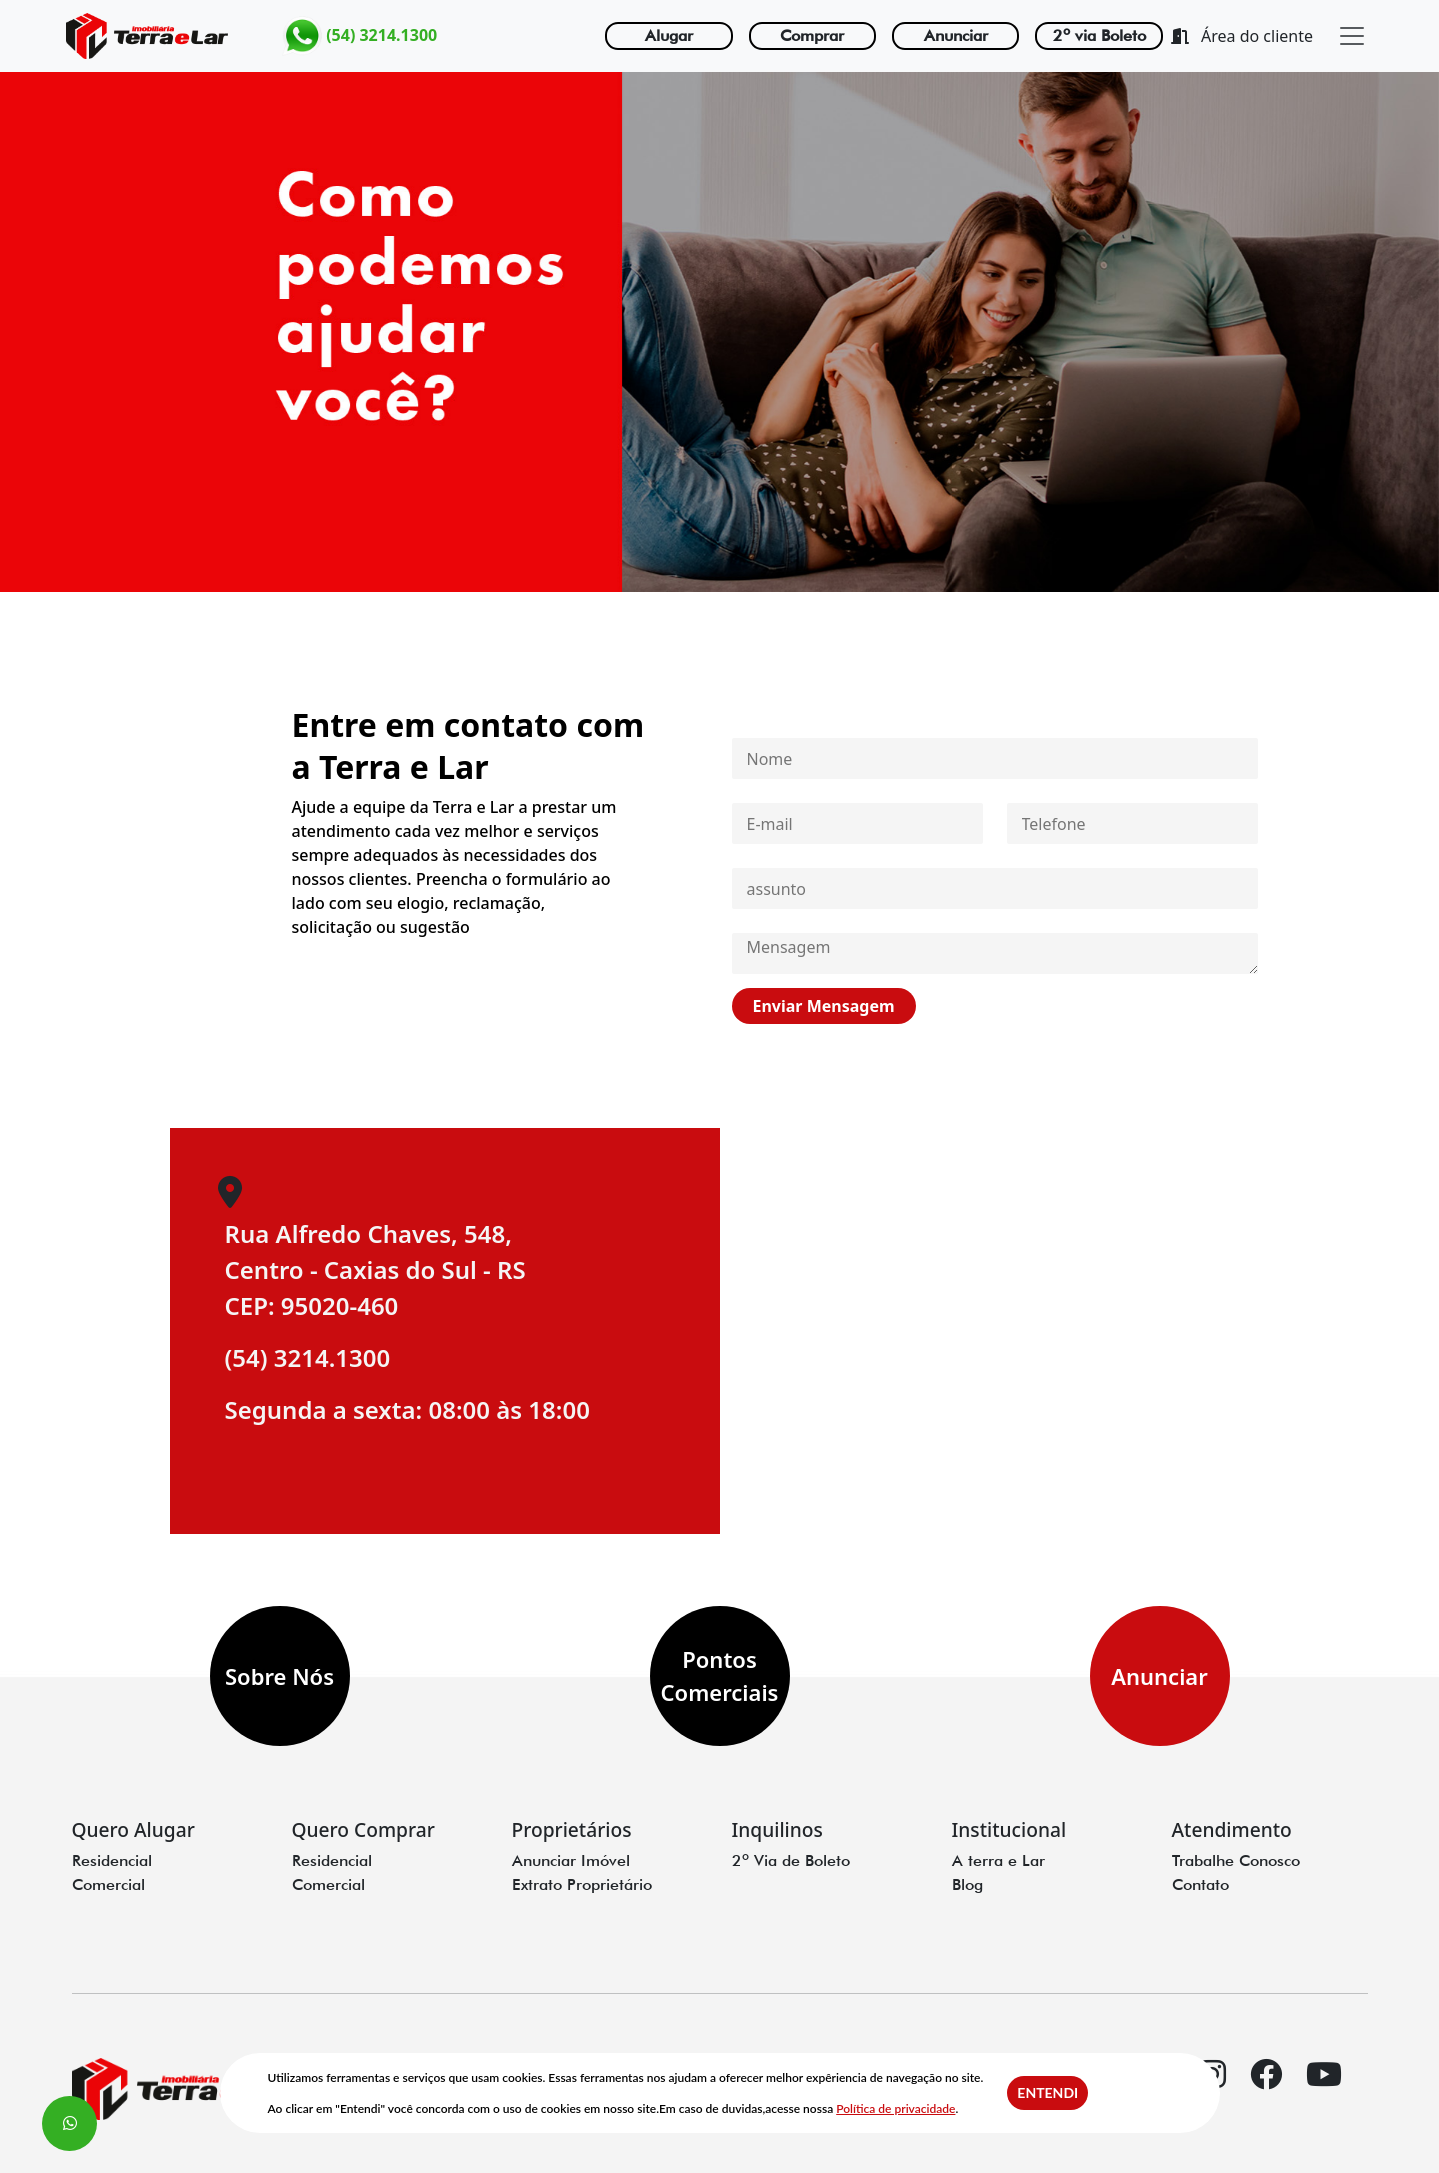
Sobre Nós (279, 1676)
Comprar (812, 35)
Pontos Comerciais (720, 1675)
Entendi (1047, 2092)
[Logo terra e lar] (147, 36)
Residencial (112, 1860)
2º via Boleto (1099, 35)
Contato (1200, 1884)
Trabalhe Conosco (1236, 1860)
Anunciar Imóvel (571, 1860)
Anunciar (956, 35)
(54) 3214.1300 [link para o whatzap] (359, 36)
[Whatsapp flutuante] (69, 2123)
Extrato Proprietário (582, 1884)
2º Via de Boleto (791, 1860)
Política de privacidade (895, 2108)
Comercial (108, 1884)
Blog (967, 1884)
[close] (1352, 36)
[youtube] (1324, 2091)
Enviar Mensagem (823, 1006)
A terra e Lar (998, 1860)
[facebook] (1266, 2091)
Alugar (669, 35)
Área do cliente (1242, 36)
